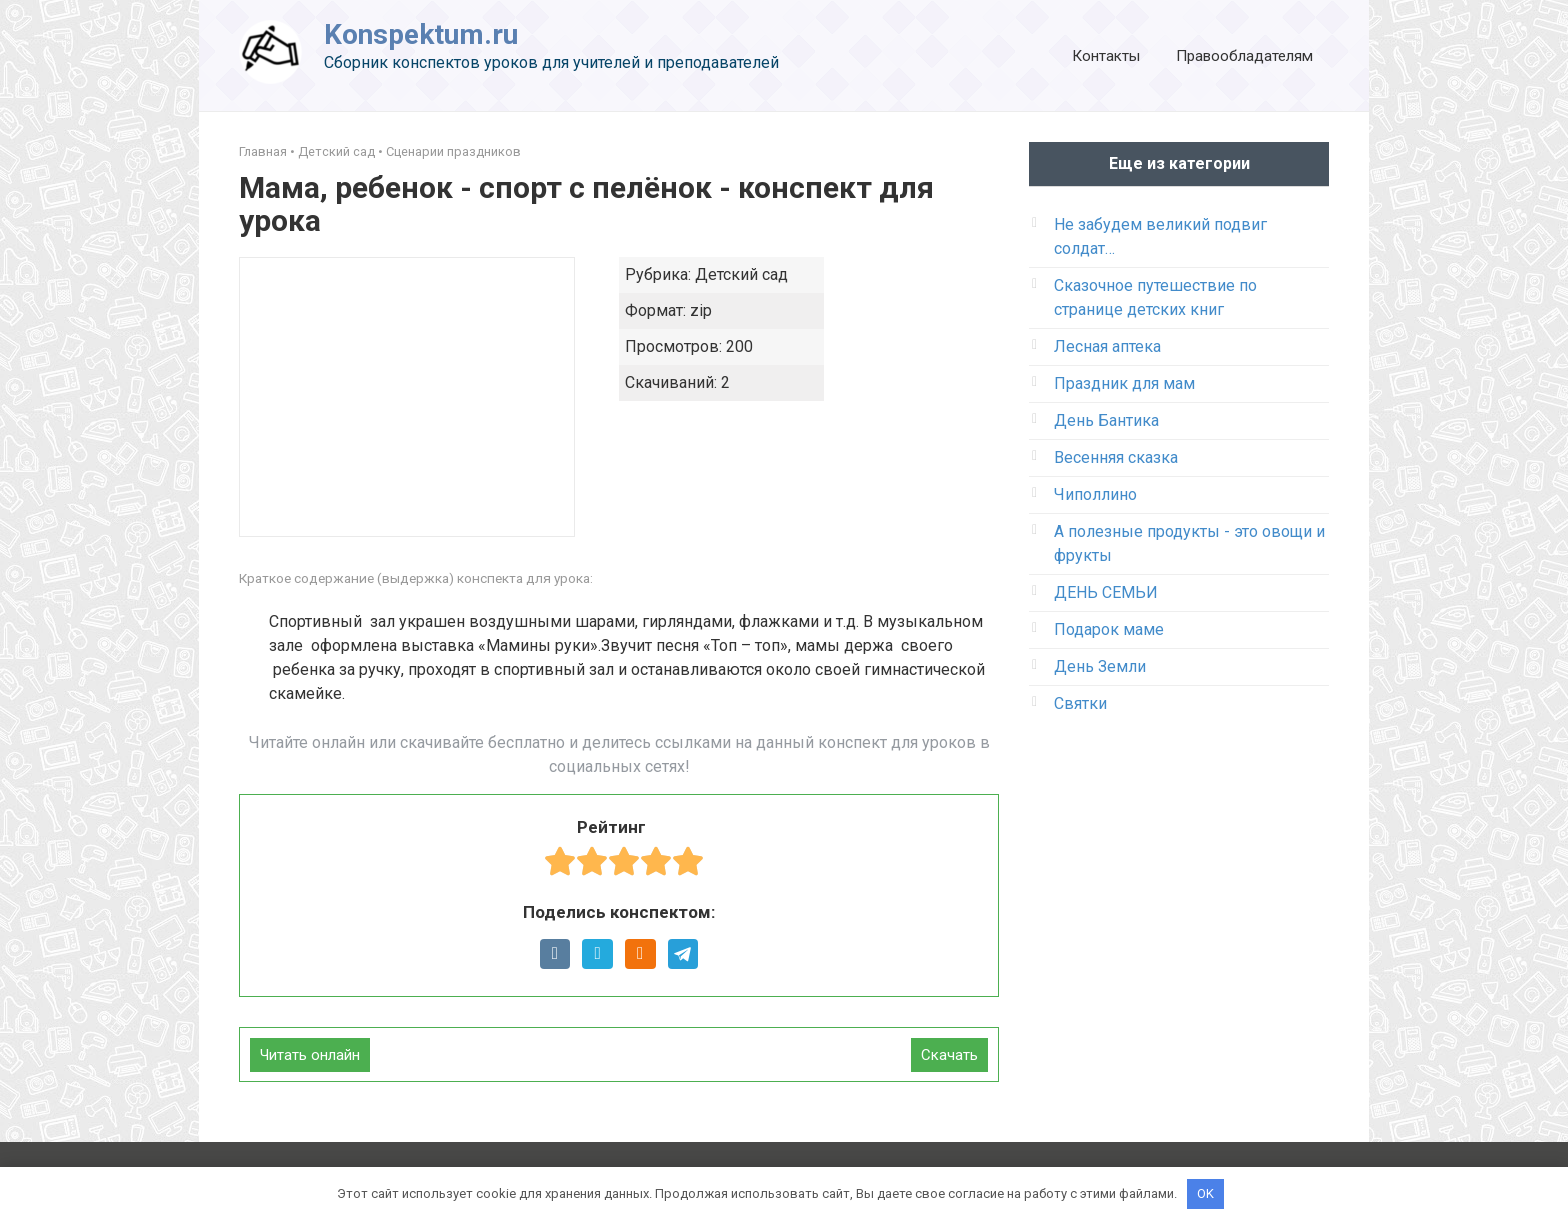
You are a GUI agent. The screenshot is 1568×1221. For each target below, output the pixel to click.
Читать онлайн (310, 1055)
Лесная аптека (1107, 346)
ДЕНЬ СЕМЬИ (1106, 592)
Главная (263, 151)
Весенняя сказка (1116, 457)
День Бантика (1106, 420)
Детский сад (336, 151)
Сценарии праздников (453, 151)
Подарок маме (1109, 629)
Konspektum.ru (421, 34)
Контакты (1106, 56)
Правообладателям (1244, 56)
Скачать (949, 1055)
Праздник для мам (1124, 383)
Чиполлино (1095, 494)
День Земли (1100, 666)
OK (1205, 1193)
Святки (1080, 703)
